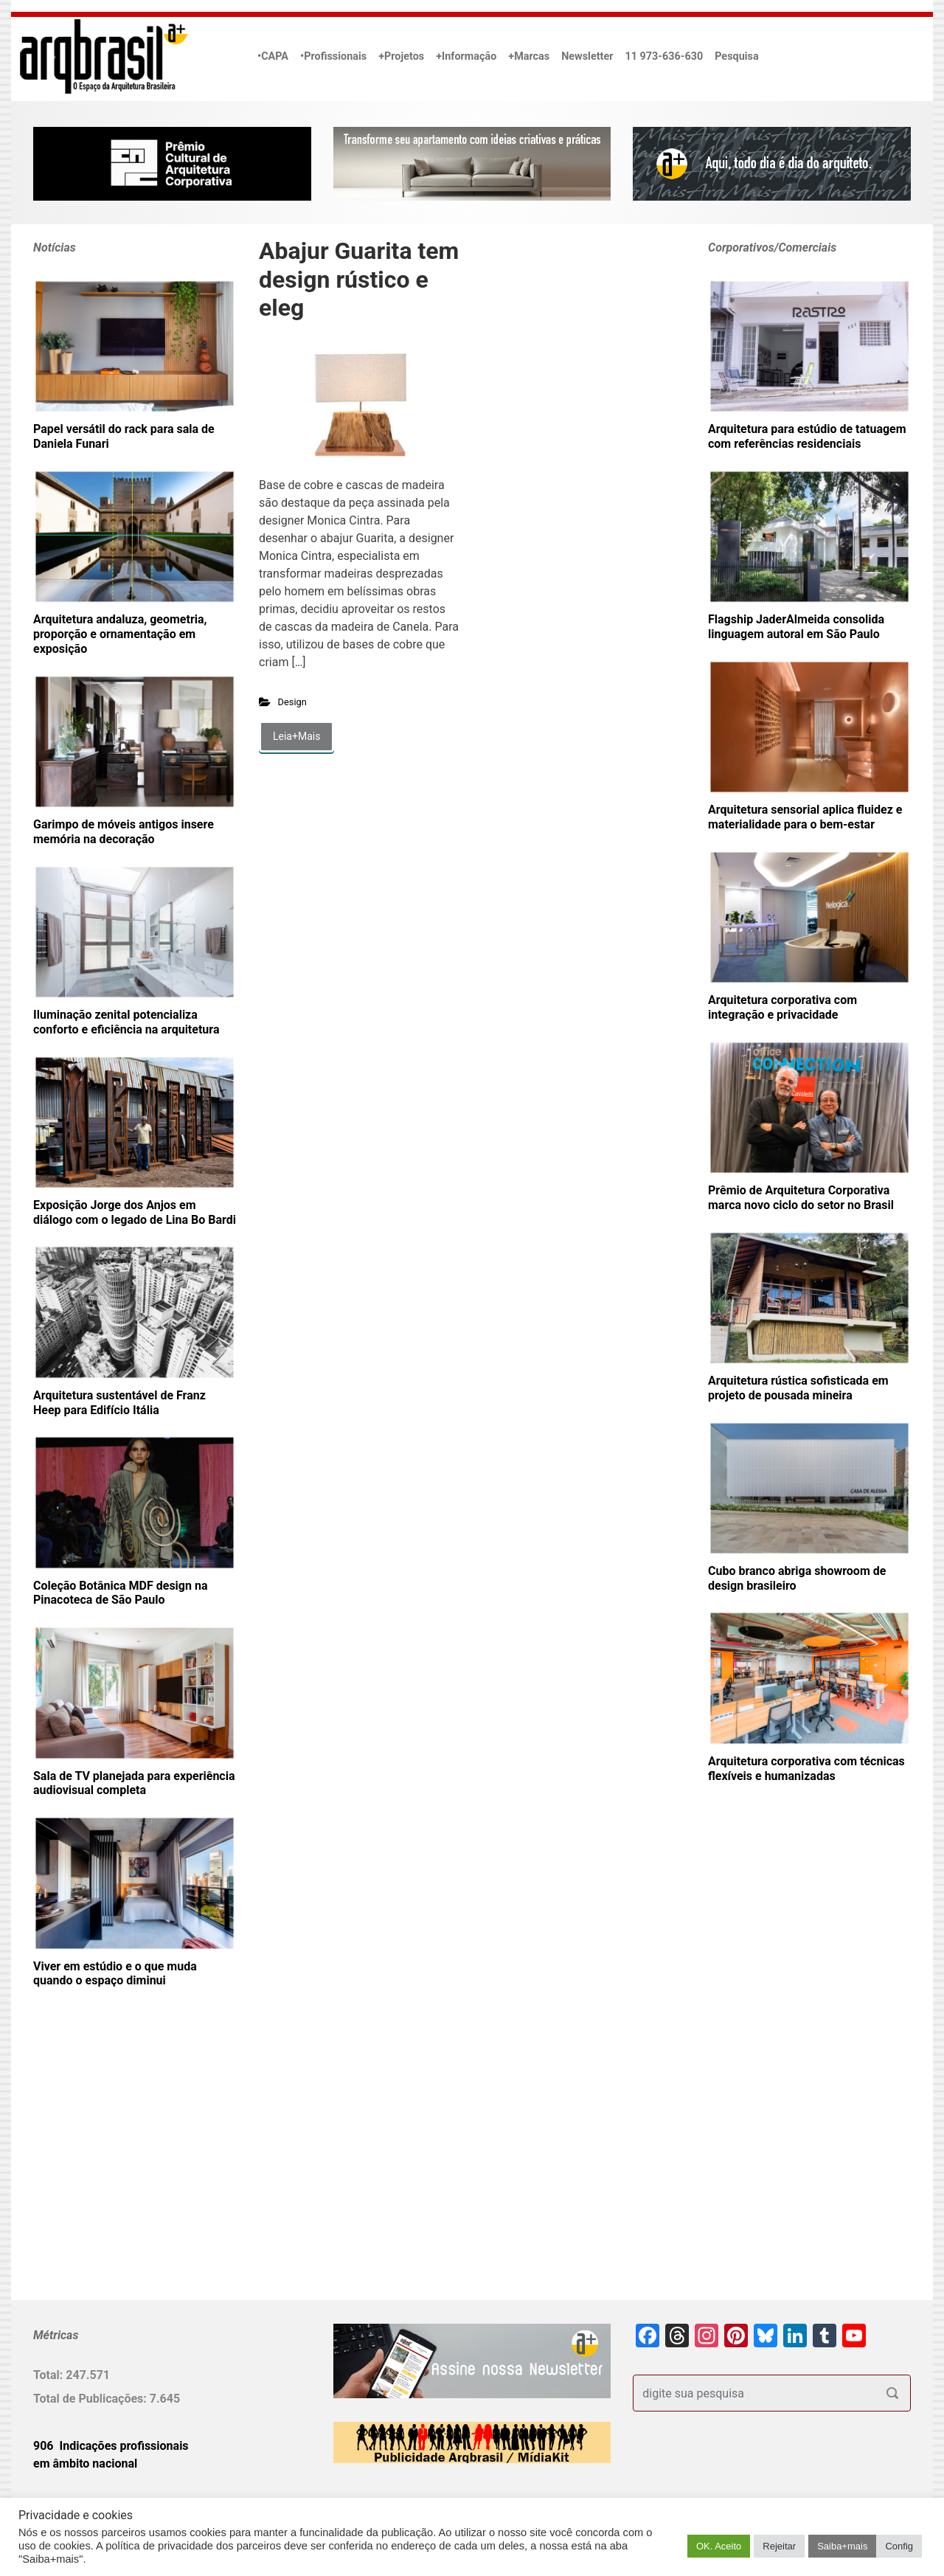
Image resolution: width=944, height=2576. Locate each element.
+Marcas (528, 56)
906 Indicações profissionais (111, 2446)
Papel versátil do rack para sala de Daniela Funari (124, 436)
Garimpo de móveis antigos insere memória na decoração (123, 831)
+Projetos (401, 56)
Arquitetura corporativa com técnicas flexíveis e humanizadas (806, 1768)
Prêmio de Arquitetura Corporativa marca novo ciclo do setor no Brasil (801, 1197)
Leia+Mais (296, 736)
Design (292, 701)
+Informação (466, 56)
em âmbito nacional (85, 2463)
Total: (49, 2375)
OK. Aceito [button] (718, 2546)
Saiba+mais (842, 2546)
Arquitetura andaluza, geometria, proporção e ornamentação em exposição (119, 634)
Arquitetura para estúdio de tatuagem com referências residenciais (807, 436)
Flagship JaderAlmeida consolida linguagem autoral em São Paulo (796, 626)
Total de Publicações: (91, 2399)
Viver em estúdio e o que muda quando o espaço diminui (115, 1973)
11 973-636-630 (664, 56)
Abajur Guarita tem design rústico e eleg (359, 279)
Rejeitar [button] (779, 2546)
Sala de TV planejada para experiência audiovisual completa (134, 1783)
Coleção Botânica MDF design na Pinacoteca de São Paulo (120, 1593)
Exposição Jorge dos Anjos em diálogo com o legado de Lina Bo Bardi (134, 1212)
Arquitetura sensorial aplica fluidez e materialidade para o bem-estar (805, 817)
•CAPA (272, 56)
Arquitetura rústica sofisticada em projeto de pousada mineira (798, 1388)
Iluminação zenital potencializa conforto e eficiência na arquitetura (126, 1022)
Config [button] (899, 2546)
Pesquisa (736, 56)
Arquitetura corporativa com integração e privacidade (782, 1007)
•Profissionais (333, 56)
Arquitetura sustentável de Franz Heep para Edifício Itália (119, 1402)
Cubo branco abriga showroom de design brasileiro (797, 1578)
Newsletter (587, 56)
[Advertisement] (125, 2168)
